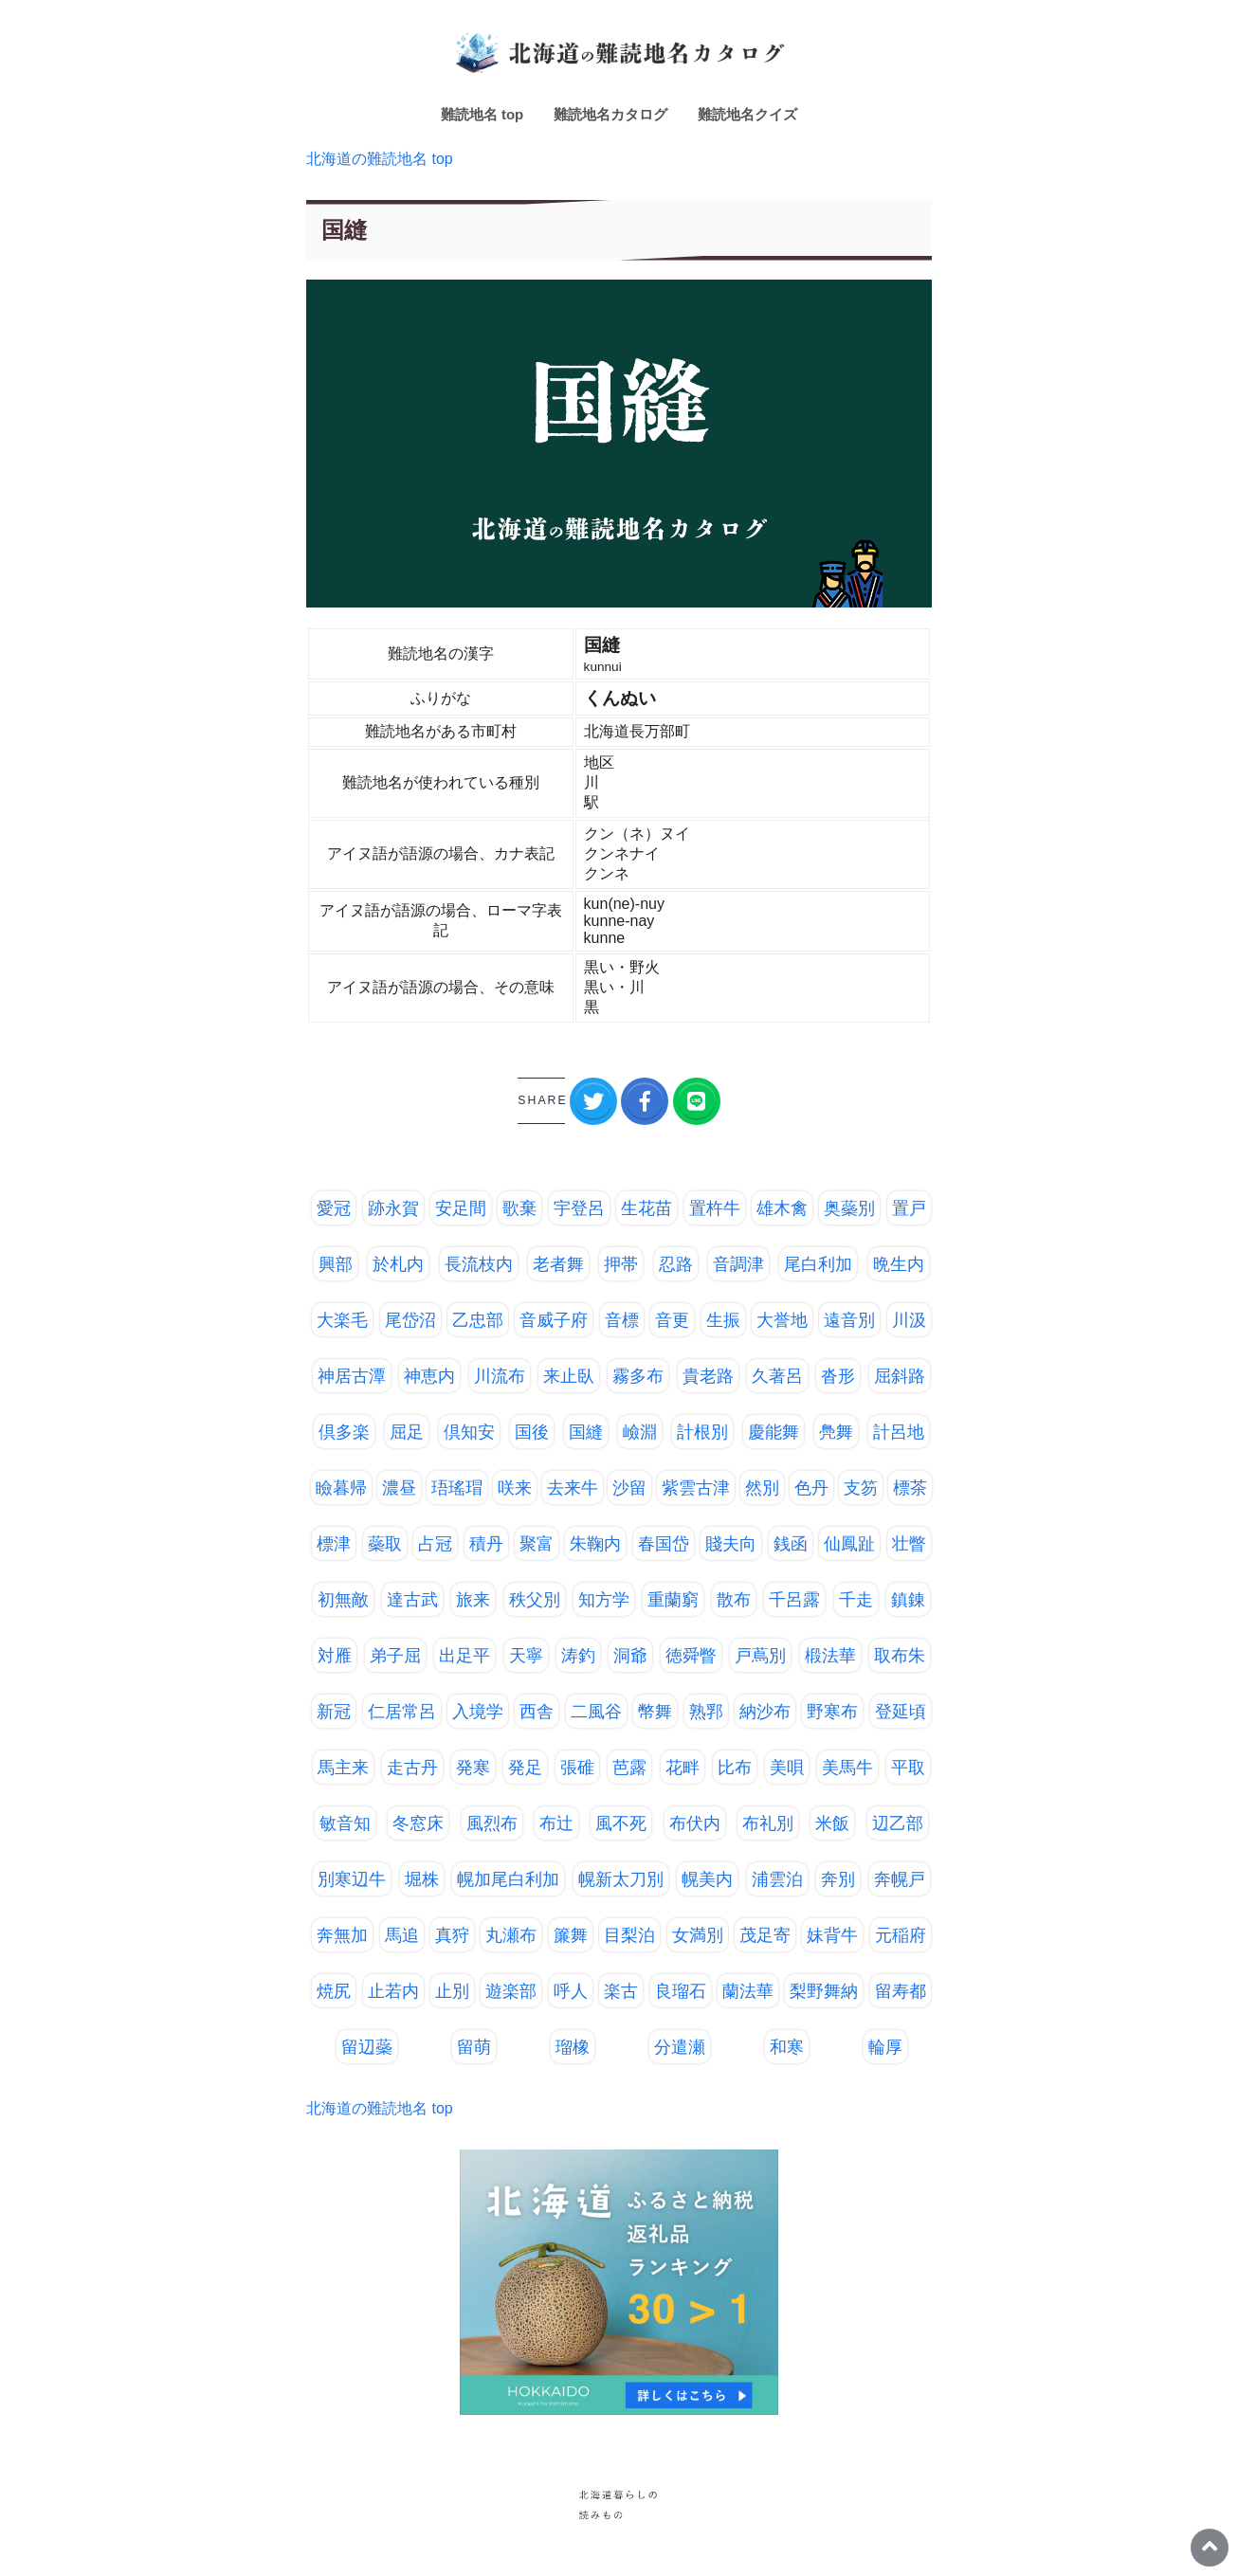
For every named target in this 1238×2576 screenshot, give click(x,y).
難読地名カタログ (610, 114)
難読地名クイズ (747, 114)
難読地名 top (482, 114)
